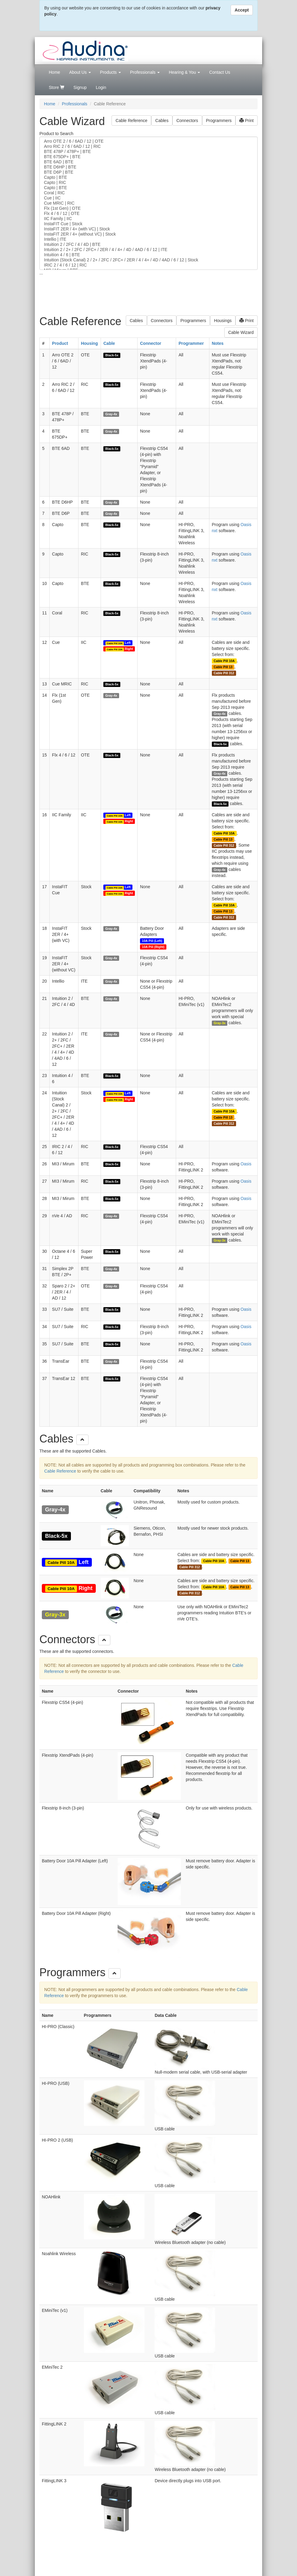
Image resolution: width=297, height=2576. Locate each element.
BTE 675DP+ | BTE (148, 156)
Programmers (219, 120)
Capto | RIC (148, 182)
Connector (150, 343)
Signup (80, 87)
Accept (242, 10)
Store (56, 87)
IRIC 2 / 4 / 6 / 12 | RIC (148, 265)
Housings (223, 320)
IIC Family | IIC (148, 218)
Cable (109, 343)
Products (110, 72)
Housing (89, 343)
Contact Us (219, 72)
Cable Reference (131, 120)
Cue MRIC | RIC (148, 203)
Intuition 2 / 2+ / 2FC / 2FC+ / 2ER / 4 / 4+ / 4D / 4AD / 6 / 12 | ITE (148, 249)
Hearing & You (184, 72)
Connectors (187, 120)
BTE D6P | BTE (148, 172)
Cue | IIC (148, 198)
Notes (218, 343)
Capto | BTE (148, 177)
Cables (162, 120)
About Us (80, 72)
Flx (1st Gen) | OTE (148, 208)
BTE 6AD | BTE (148, 162)
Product (60, 343)
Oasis (246, 1163)
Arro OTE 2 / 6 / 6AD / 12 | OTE (148, 141)
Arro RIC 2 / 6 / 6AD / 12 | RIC (148, 146)
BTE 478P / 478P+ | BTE (148, 151)
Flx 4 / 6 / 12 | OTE (148, 213)
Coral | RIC (148, 192)
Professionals (145, 72)
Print (246, 120)
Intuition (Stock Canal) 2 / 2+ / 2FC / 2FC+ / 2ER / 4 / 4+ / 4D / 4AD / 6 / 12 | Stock (148, 260)
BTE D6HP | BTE (148, 167)
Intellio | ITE (148, 239)
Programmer (191, 343)
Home (54, 72)
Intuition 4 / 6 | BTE (148, 254)
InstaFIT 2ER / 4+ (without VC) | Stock (148, 234)
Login (101, 87)
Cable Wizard (241, 332)
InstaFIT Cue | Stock (148, 223)
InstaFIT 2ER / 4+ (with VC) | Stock (148, 229)
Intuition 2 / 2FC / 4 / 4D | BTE (148, 244)
